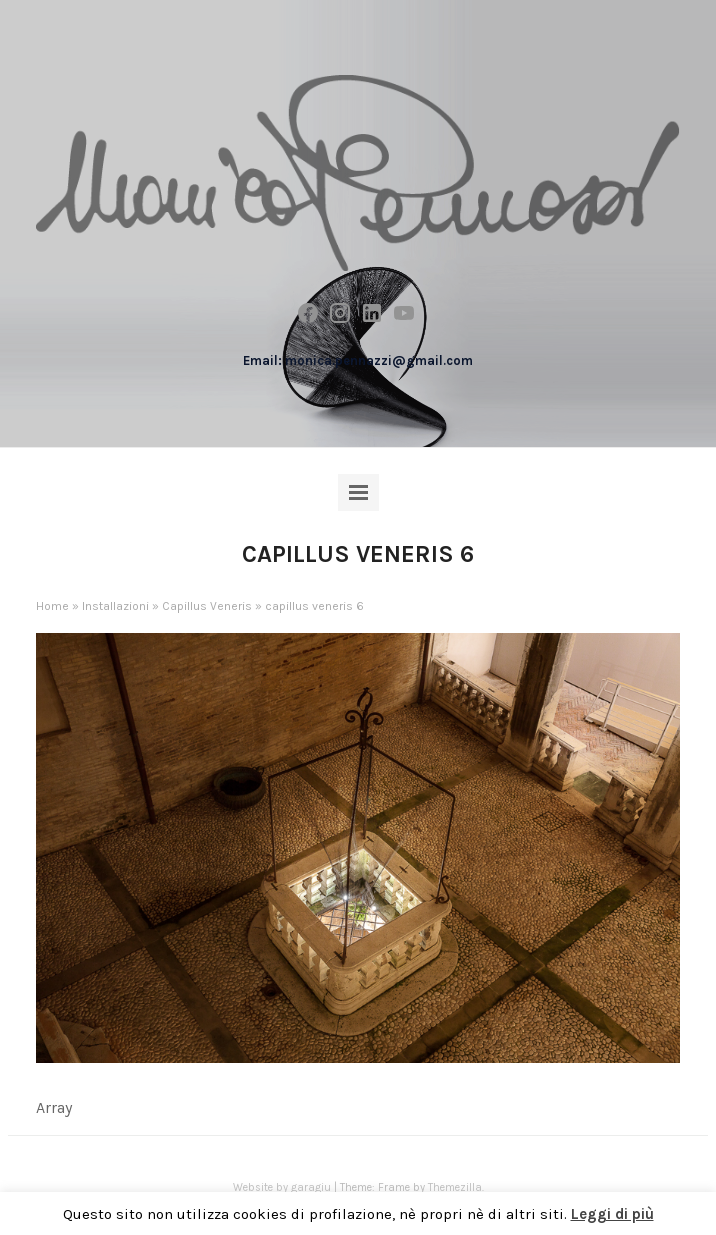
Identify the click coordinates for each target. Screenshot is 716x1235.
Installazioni (115, 606)
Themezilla (455, 1187)
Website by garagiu (282, 1187)
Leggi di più (612, 1214)
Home (52, 606)
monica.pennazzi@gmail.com (379, 360)
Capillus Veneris (207, 606)
